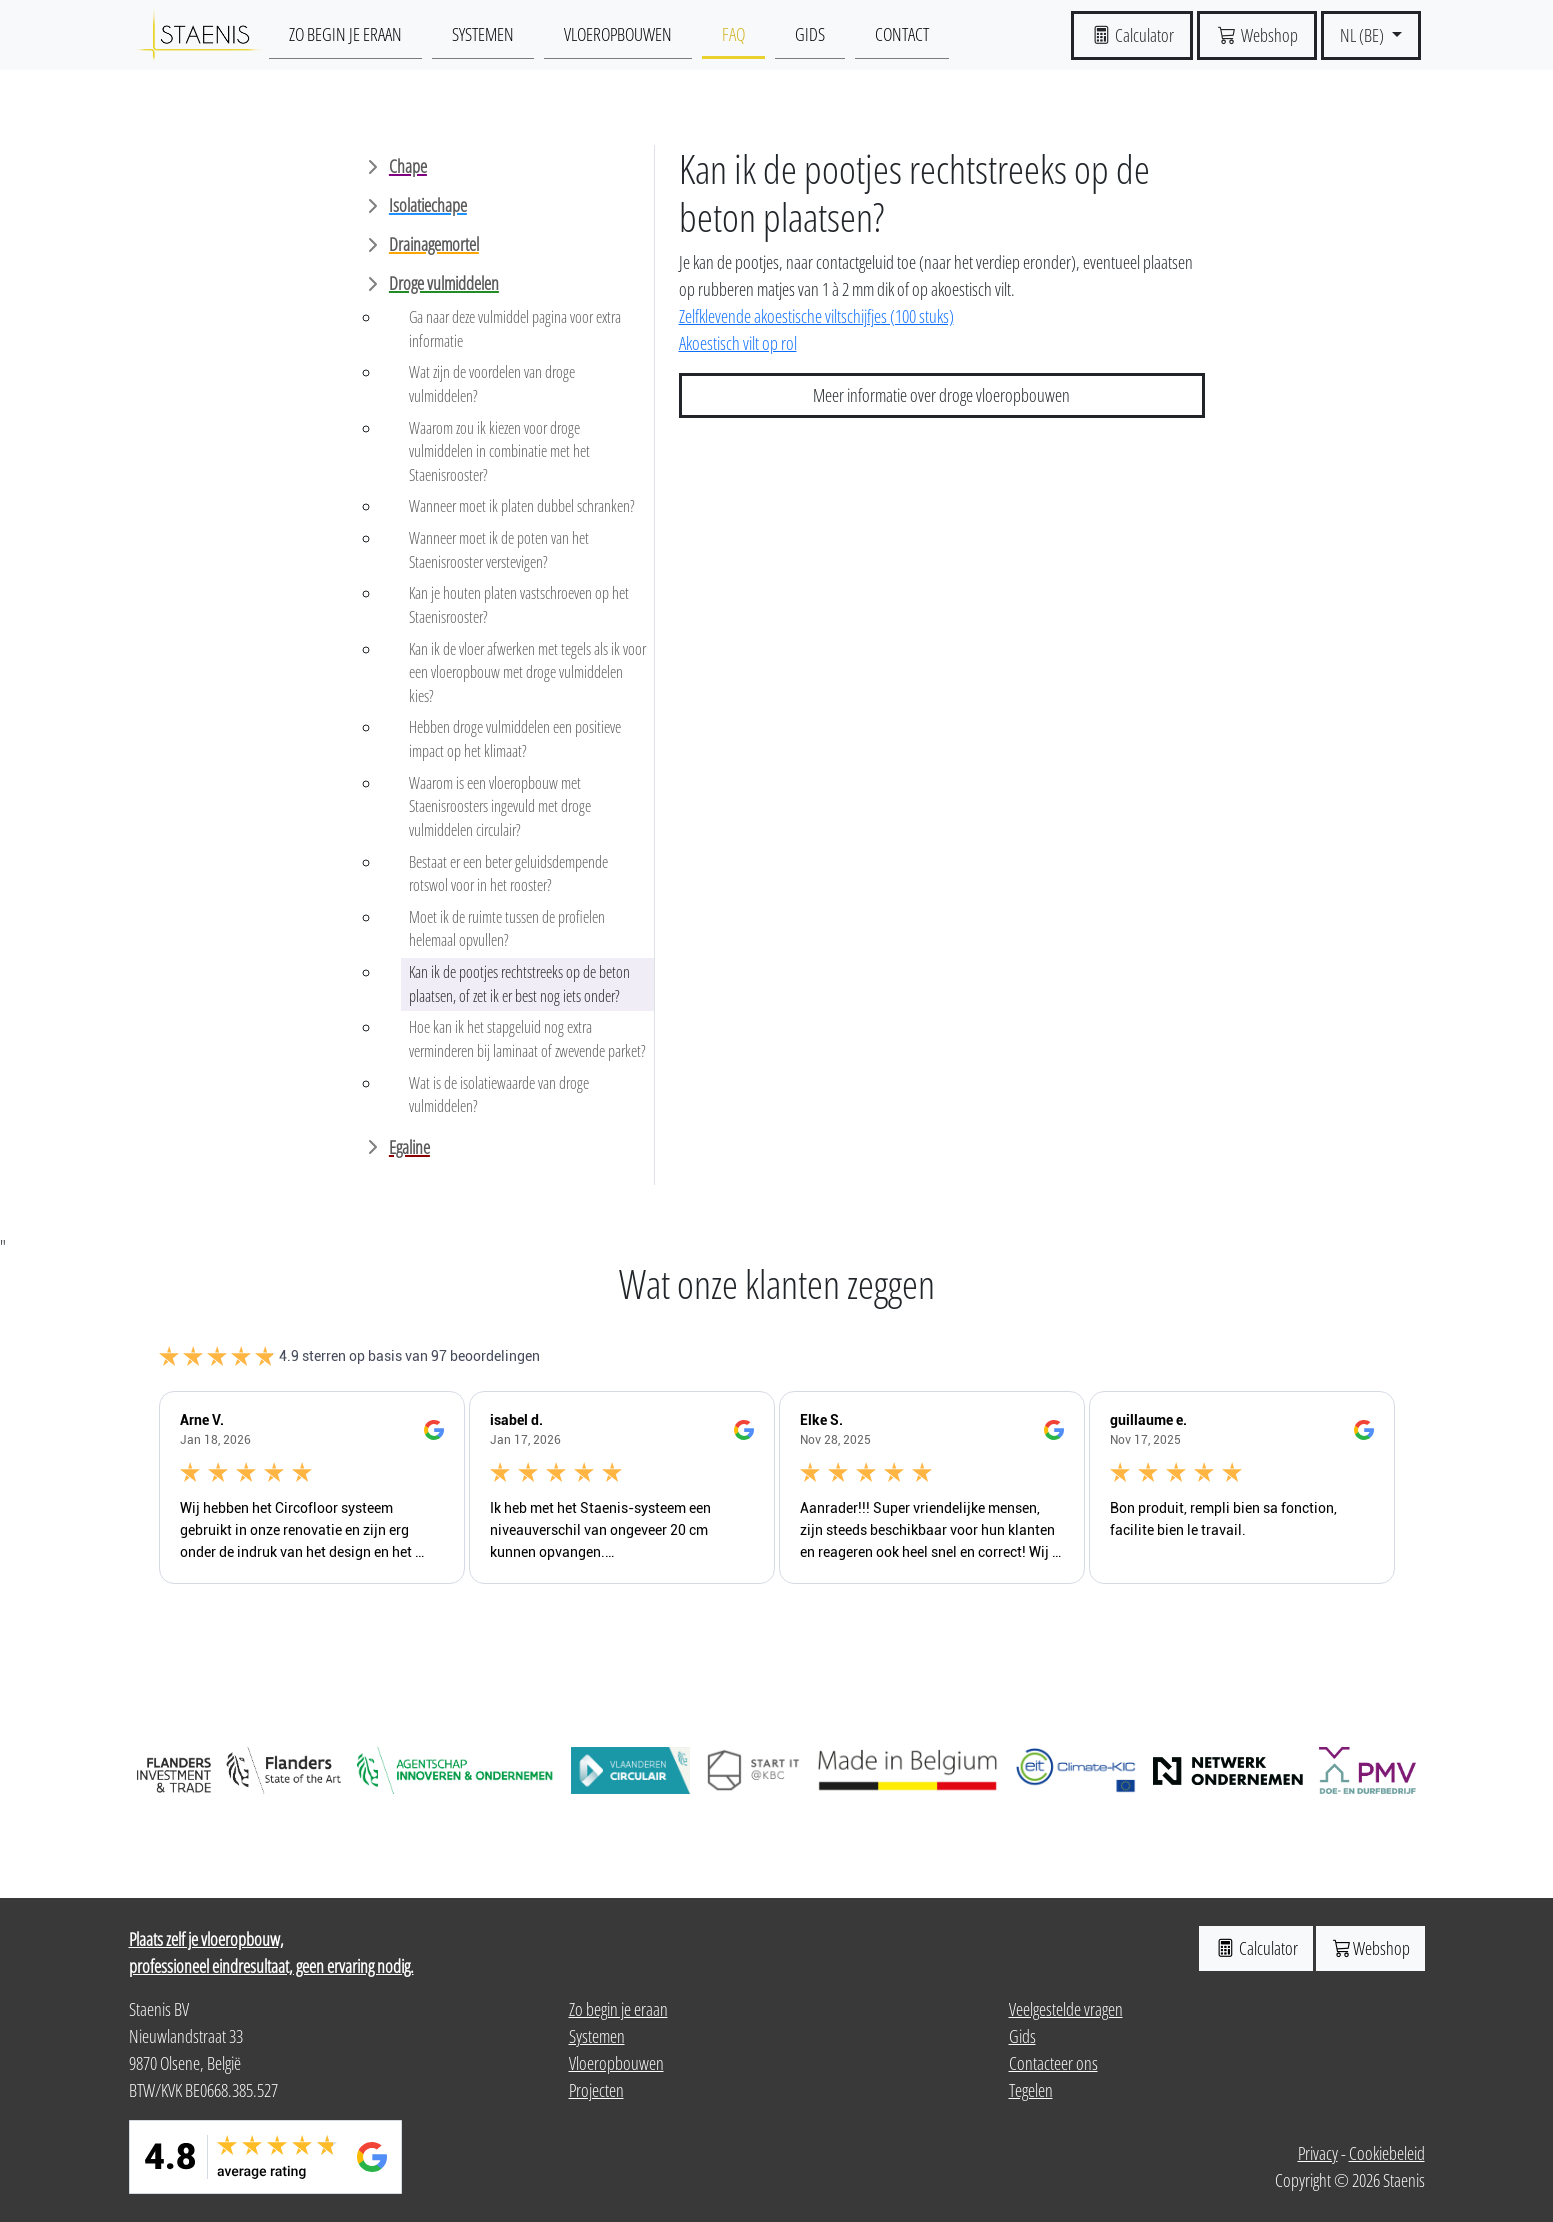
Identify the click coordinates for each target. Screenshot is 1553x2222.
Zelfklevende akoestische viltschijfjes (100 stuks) (816, 316)
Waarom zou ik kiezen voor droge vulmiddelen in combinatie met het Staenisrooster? (499, 451)
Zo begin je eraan (345, 34)
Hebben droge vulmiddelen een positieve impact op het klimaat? (515, 739)
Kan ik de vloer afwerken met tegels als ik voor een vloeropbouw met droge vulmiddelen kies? (527, 672)
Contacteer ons (1053, 2063)
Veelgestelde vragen (1066, 2009)
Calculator (1256, 1948)
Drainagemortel (434, 244)
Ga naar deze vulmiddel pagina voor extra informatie (515, 329)
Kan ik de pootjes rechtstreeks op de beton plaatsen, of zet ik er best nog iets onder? (519, 984)
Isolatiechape (428, 205)
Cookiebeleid (1387, 2153)
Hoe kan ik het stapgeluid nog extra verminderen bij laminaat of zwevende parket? (527, 1039)
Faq (733, 34)
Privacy (1318, 2153)
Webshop (1370, 1948)
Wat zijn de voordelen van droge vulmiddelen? (492, 384)
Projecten (596, 2090)
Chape (408, 166)
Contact (902, 34)
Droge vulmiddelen (444, 283)
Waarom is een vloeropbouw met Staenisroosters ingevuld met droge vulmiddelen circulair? (500, 806)
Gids (810, 34)
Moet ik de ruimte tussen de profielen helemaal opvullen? (507, 929)
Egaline (409, 1147)
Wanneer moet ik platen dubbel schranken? (522, 506)
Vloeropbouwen (618, 34)
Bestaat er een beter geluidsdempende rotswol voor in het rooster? (508, 874)
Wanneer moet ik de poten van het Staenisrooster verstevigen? (499, 550)
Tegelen (1031, 2090)
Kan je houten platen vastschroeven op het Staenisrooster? (519, 605)
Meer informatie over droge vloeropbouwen (941, 395)
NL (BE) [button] (1363, 35)
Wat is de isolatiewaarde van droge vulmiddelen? (499, 1095)
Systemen (483, 34)
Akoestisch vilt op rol (738, 343)
